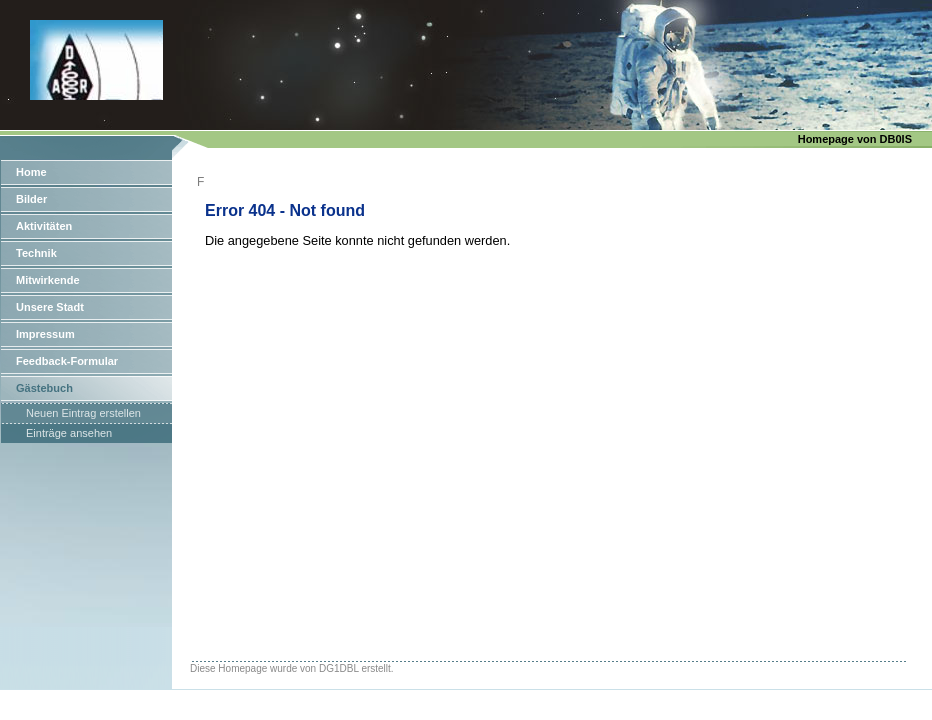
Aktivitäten (44, 226)
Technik (36, 253)
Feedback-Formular (67, 361)
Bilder (31, 199)
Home (31, 172)
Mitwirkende (48, 280)
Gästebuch (44, 388)
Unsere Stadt (50, 307)
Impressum (45, 334)
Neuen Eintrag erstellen (83, 413)
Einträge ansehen (69, 433)
